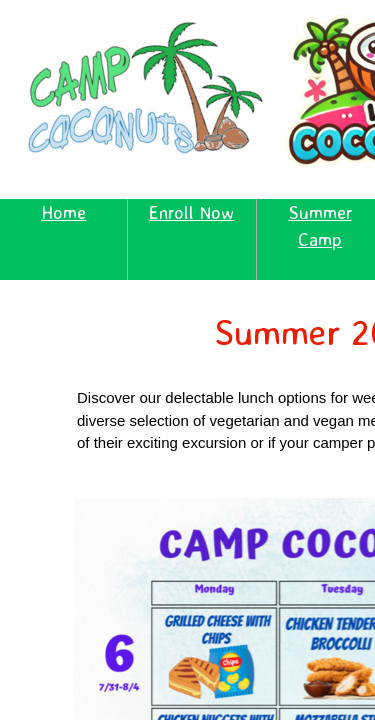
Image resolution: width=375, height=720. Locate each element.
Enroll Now (191, 212)
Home (63, 212)
